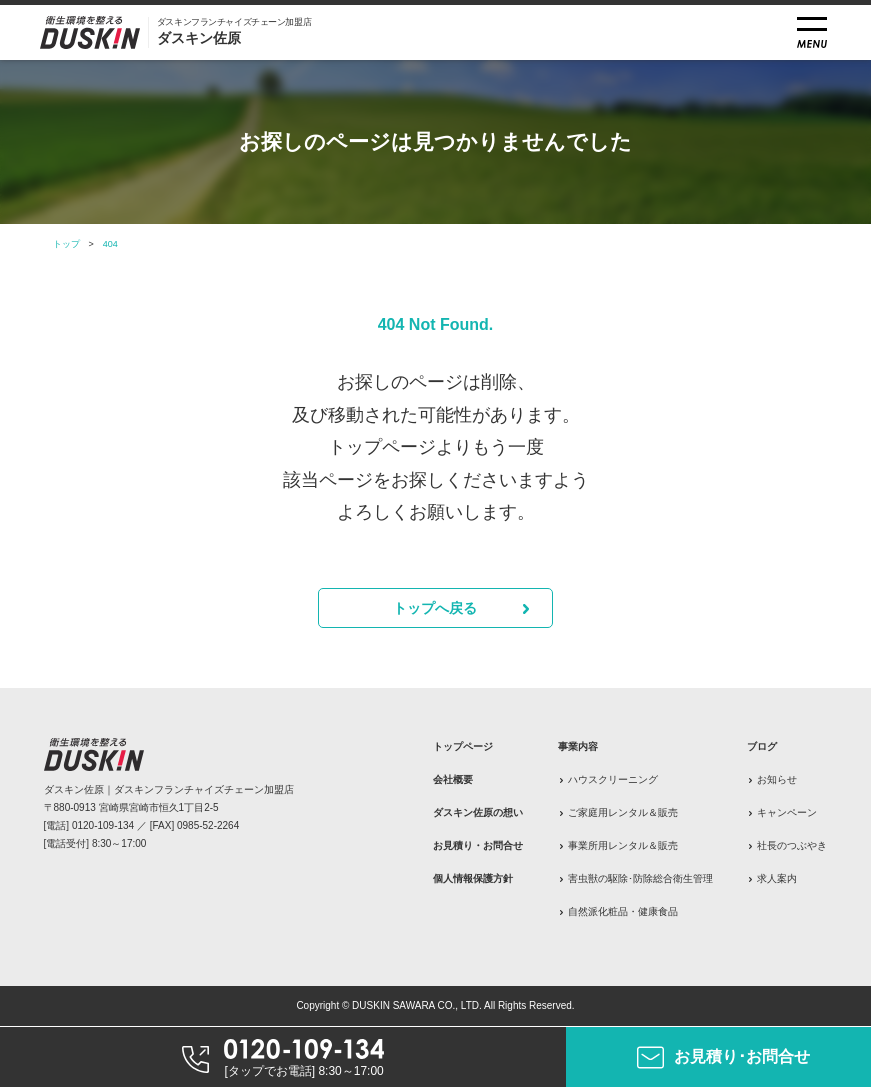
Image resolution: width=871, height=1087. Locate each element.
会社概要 (453, 779)
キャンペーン (787, 812)
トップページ (463, 746)
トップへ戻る (435, 608)
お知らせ (777, 779)
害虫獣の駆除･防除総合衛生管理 (640, 878)
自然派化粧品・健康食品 (623, 911)
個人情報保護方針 (473, 878)
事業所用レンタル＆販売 (623, 845)
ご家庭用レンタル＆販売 (623, 812)
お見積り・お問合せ (478, 845)
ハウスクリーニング (613, 779)
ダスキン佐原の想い (478, 812)
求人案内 (777, 878)
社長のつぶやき (792, 845)
